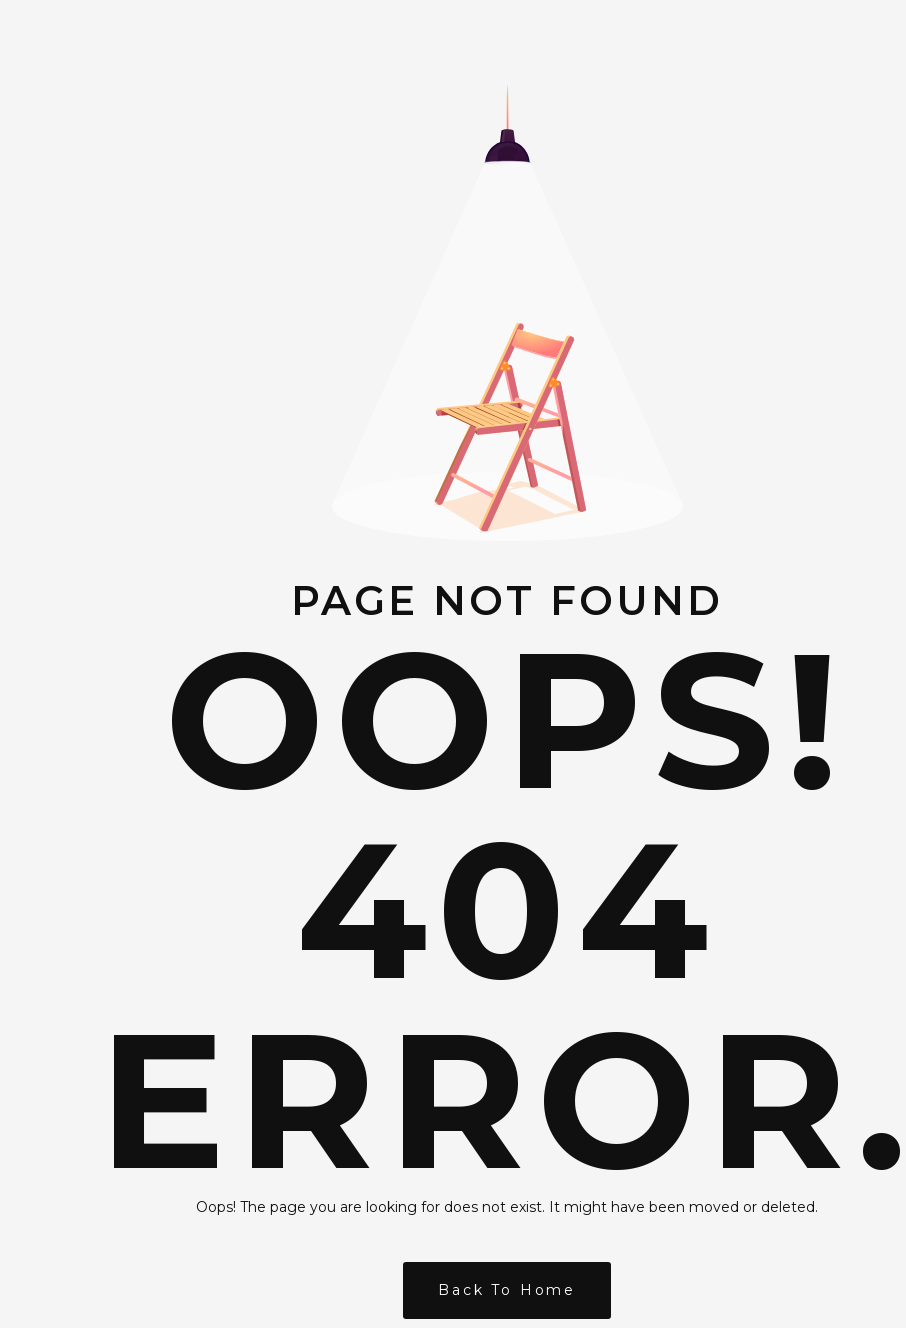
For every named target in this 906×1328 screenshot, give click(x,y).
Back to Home (507, 1290)
